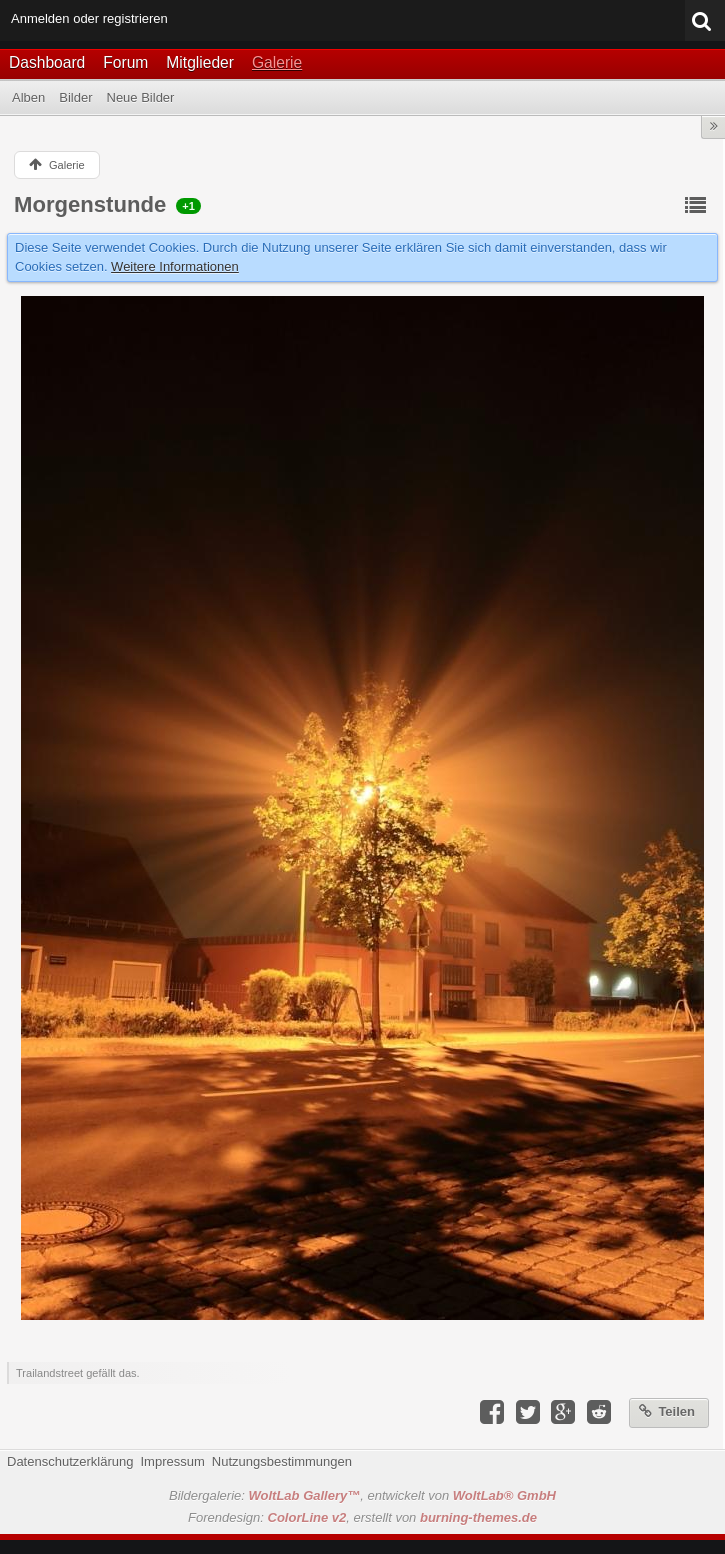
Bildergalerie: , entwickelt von (362, 1495)
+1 (188, 206)
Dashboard (47, 62)
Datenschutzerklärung (70, 1461)
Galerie (277, 62)
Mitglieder (200, 62)
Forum (125, 62)
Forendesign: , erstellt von (362, 1517)
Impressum (172, 1461)
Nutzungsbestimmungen (282, 1461)
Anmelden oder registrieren (89, 18)
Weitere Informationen (175, 266)
